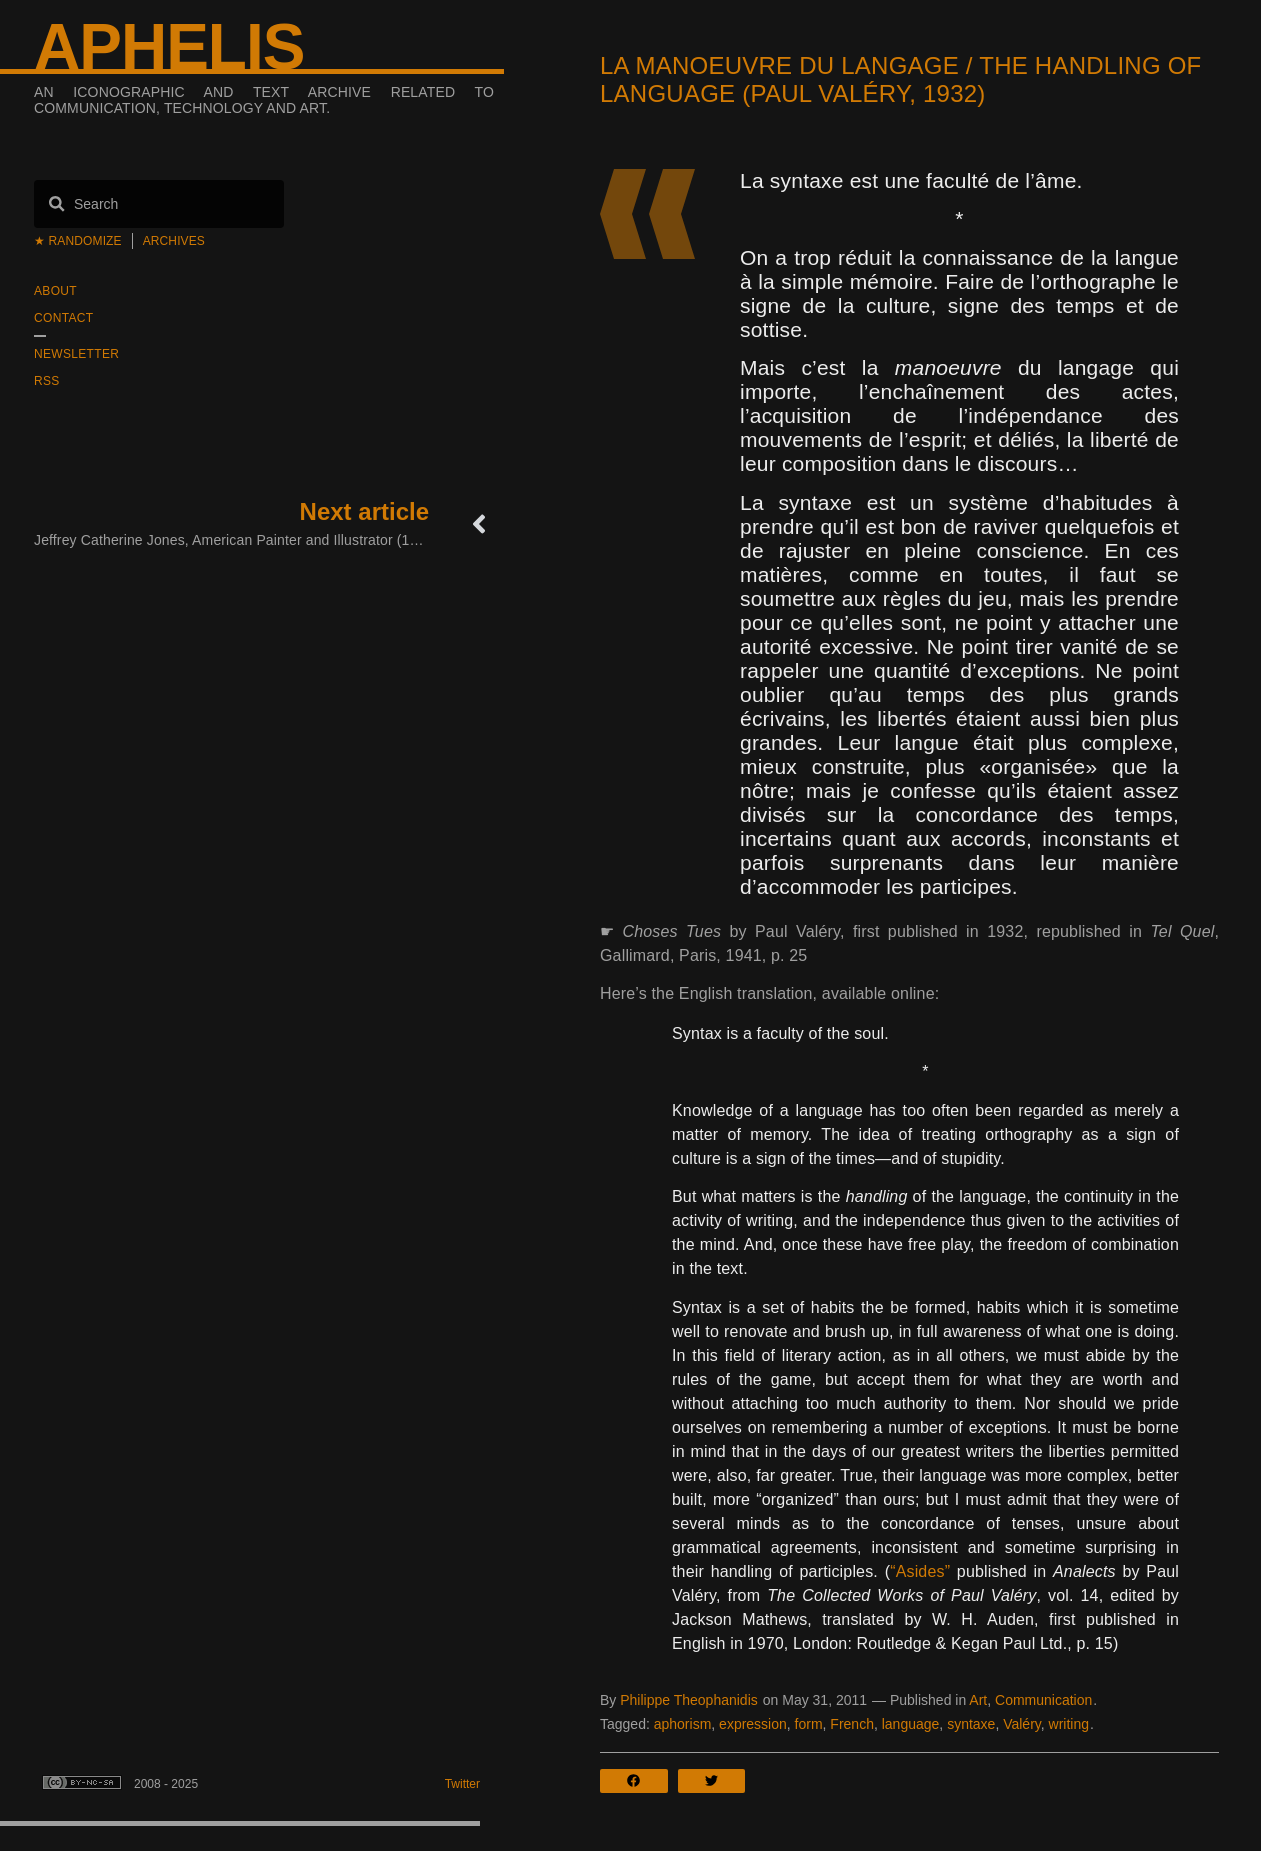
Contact (63, 318)
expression (753, 1724)
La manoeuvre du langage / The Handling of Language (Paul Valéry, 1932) (901, 79)
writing (1069, 1724)
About (55, 291)
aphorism (683, 1724)
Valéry (1022, 1724)
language (911, 1724)
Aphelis (169, 47)
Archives (174, 241)
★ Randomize (78, 241)
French (852, 1724)
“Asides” (920, 1571)
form (809, 1724)
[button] (639, 1781)
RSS (47, 381)
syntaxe (971, 1724)
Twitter (462, 1784)
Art (978, 1700)
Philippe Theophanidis (689, 1700)
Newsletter (76, 354)
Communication (1043, 1700)
